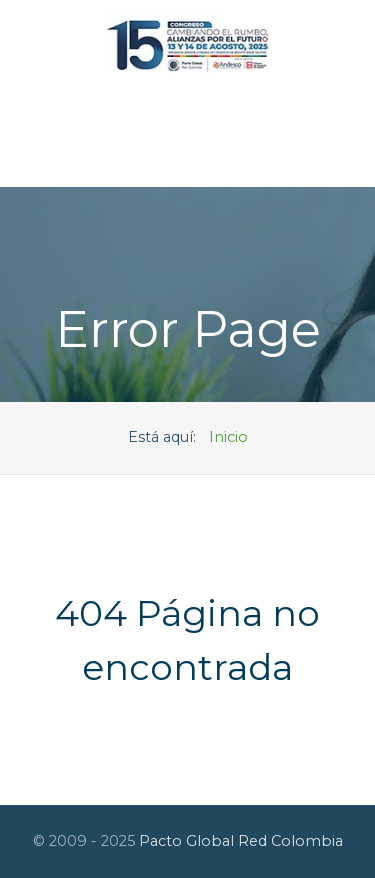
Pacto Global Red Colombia (241, 841)
